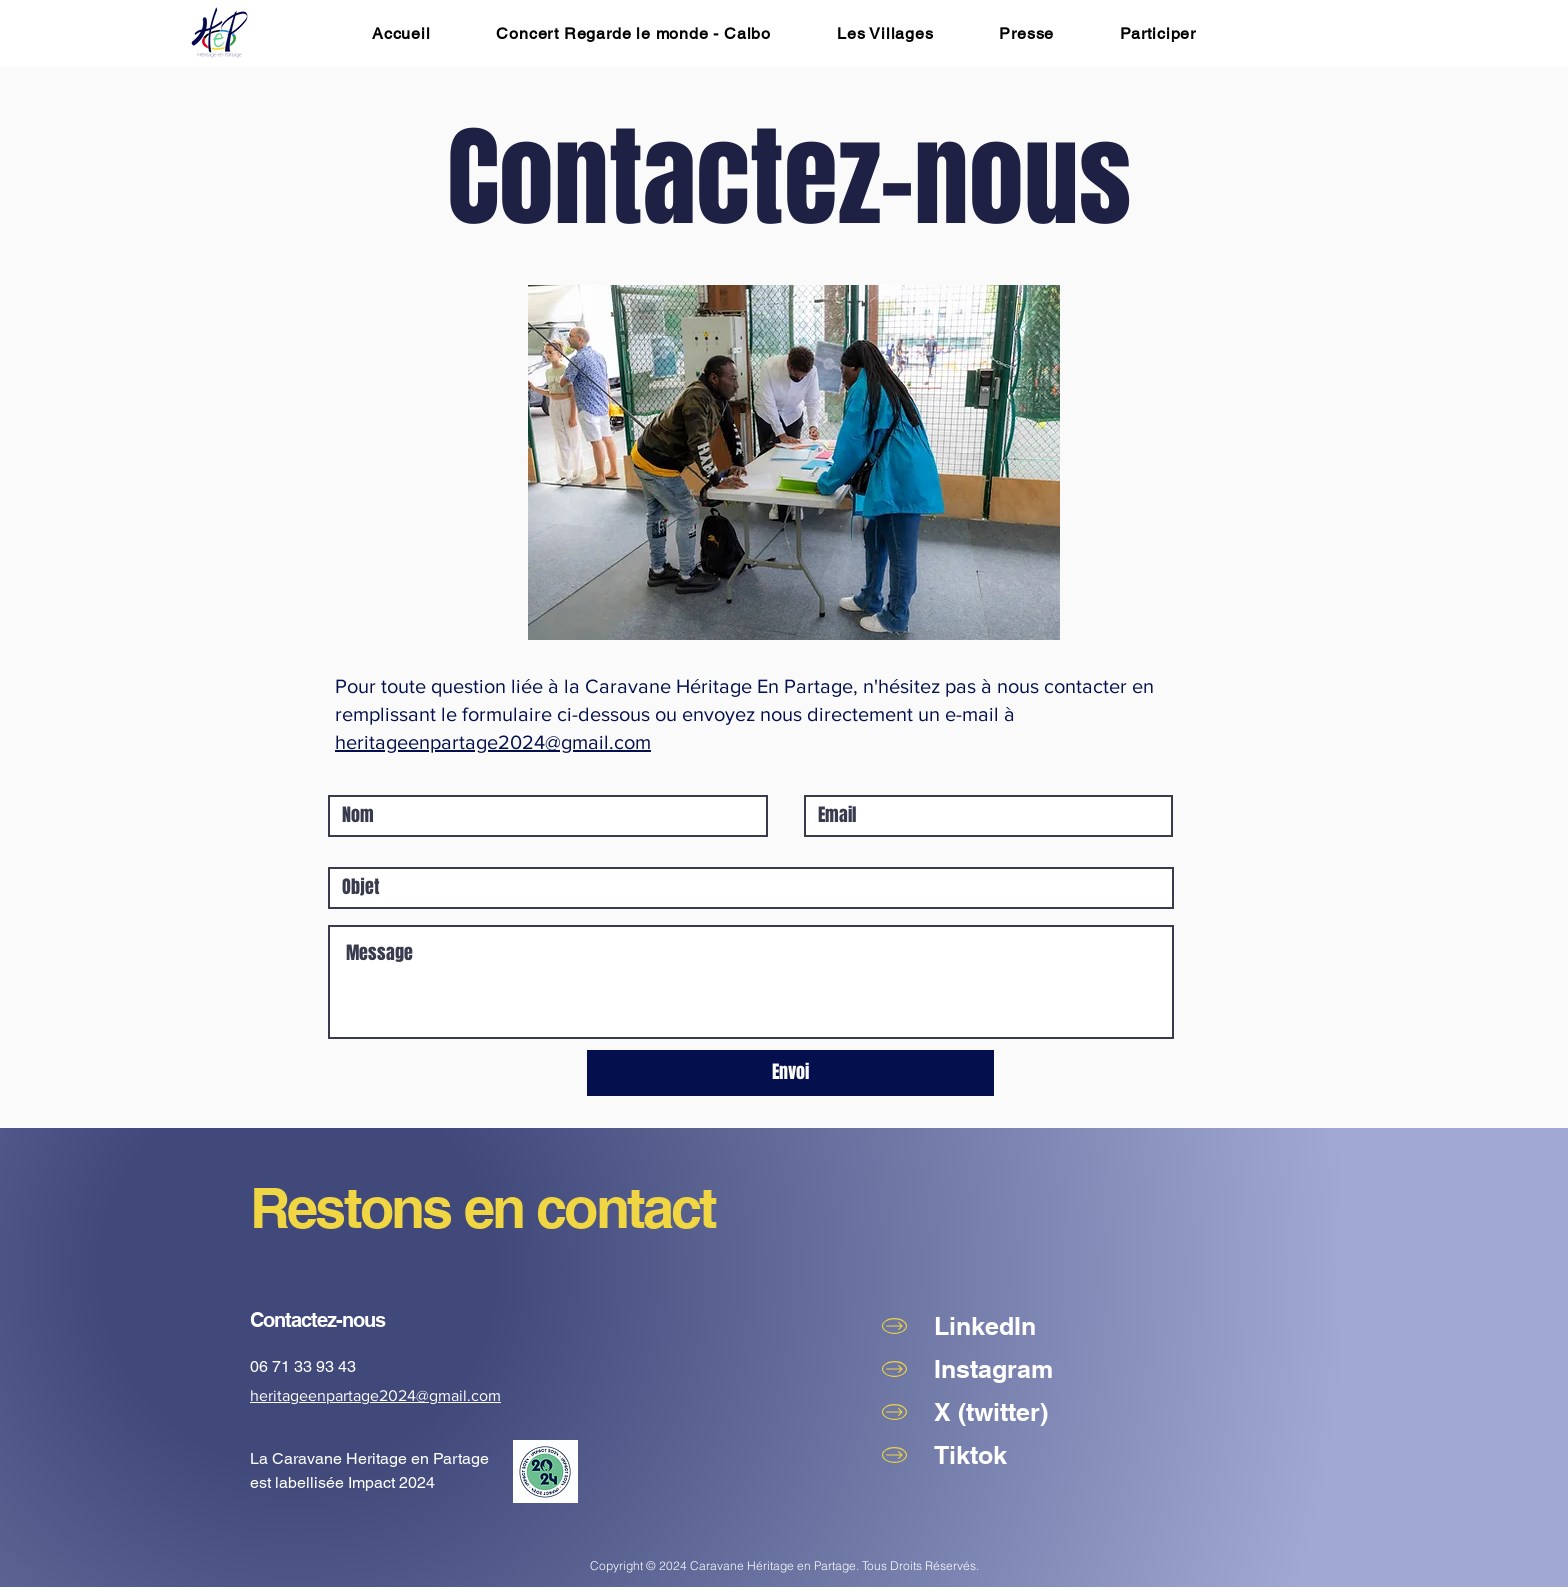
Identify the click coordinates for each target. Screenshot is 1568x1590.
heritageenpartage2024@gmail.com (493, 742)
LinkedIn (985, 1326)
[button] (1158, 33)
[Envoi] (790, 1073)
